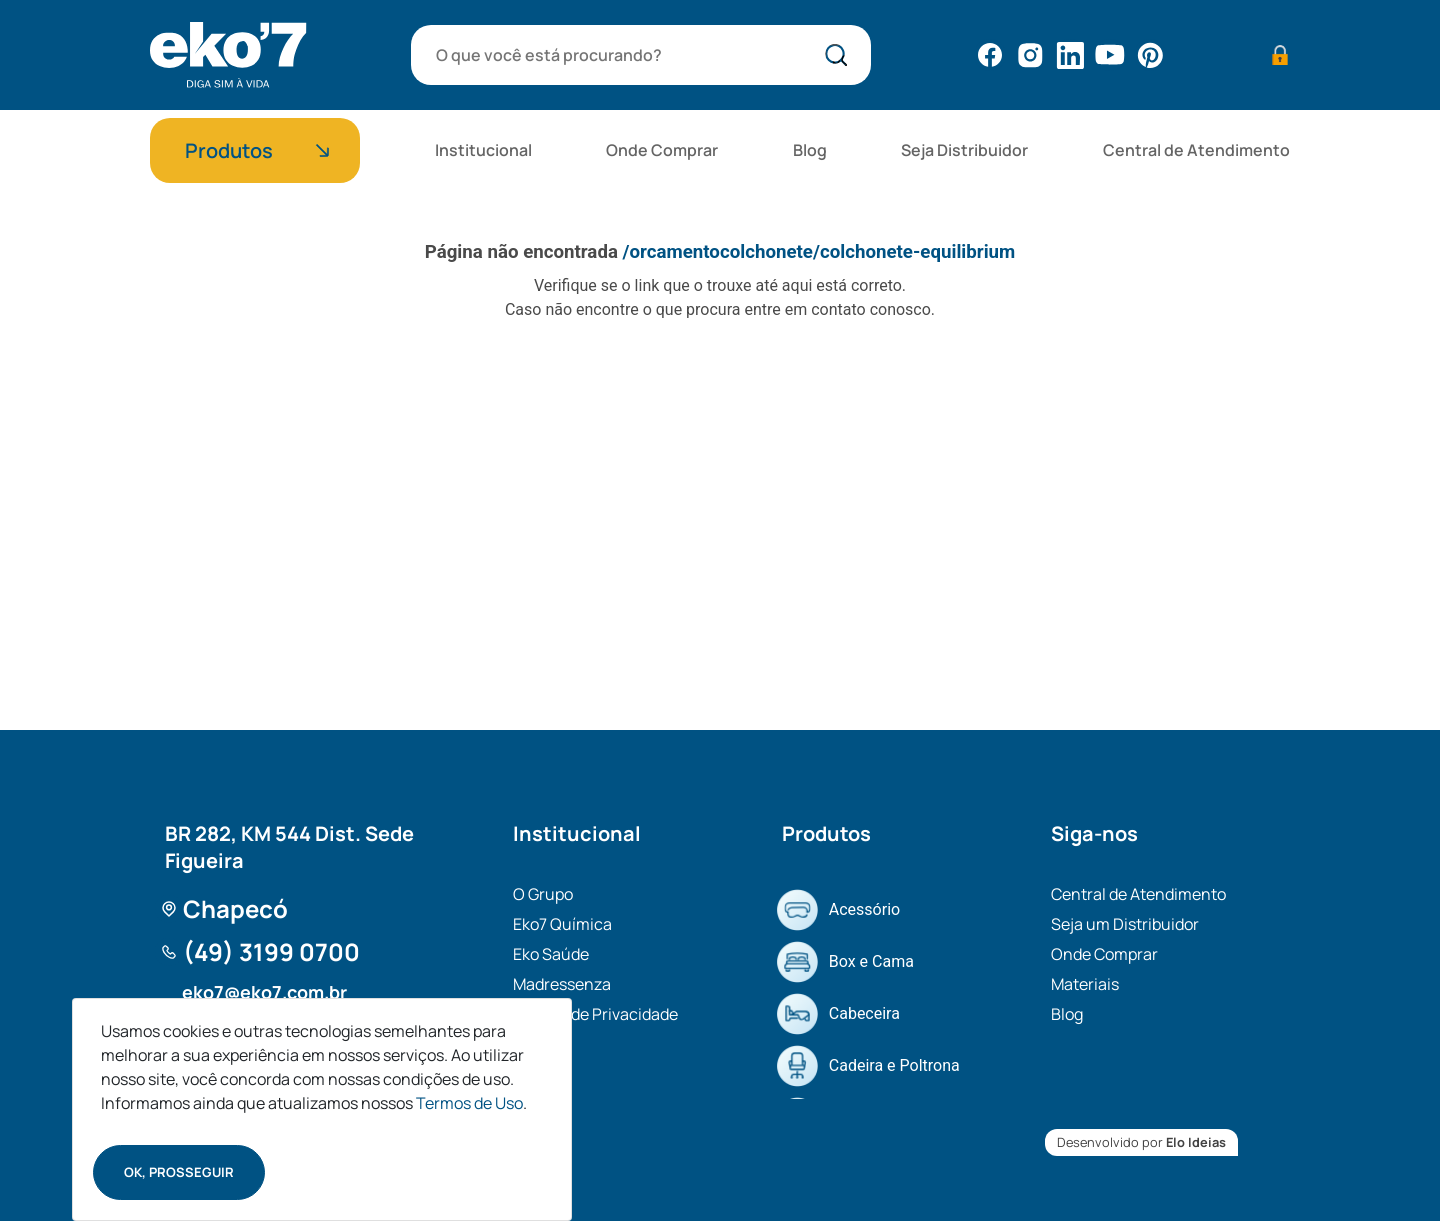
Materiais (1085, 984)
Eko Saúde (551, 954)
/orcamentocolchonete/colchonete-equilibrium (819, 252)
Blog (810, 150)
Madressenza (562, 984)
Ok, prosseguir (179, 1172)
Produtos (229, 150)
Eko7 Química (562, 924)
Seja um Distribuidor (1125, 924)
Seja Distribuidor (964, 150)
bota (840, 58)
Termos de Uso (469, 1103)
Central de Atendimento (1196, 150)
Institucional (483, 150)
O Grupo (543, 894)
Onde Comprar (662, 150)
